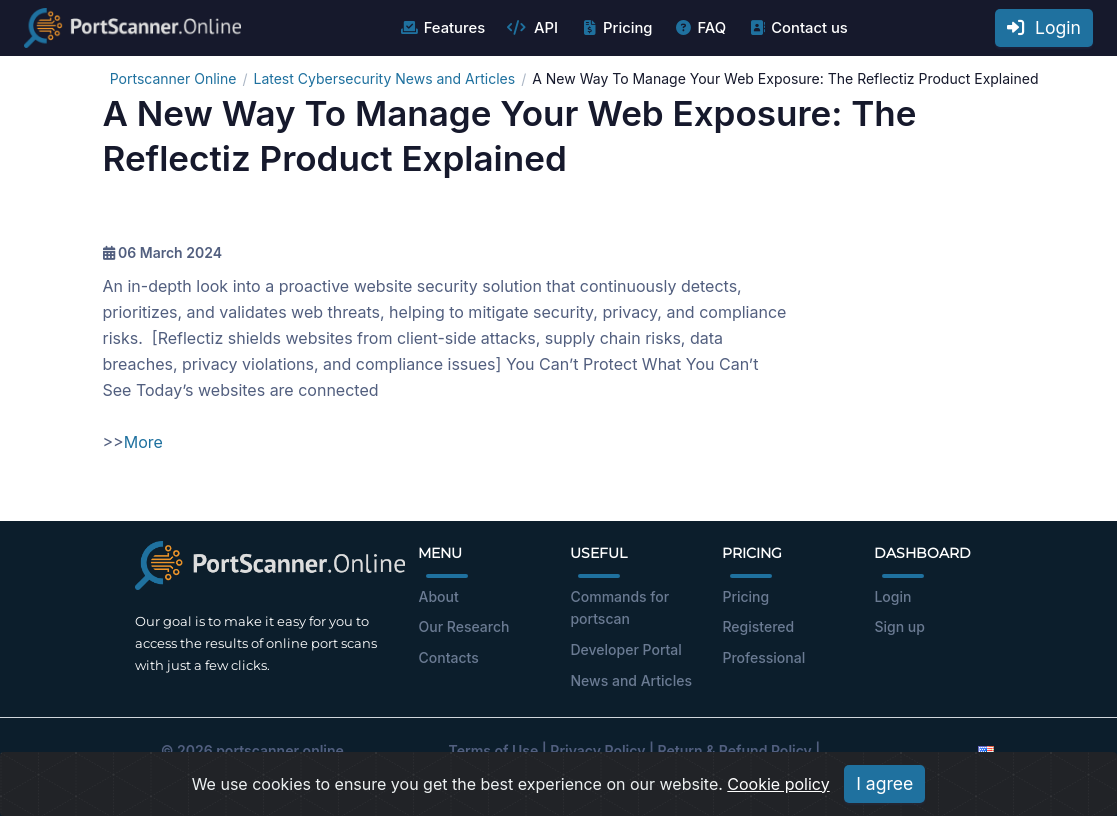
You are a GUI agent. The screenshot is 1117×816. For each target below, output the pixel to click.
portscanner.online (280, 750)
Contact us (797, 28)
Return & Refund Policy (735, 750)
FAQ (699, 28)
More (143, 442)
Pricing (615, 28)
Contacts (448, 657)
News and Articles (630, 680)
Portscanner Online (173, 78)
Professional (763, 657)
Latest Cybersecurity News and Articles (384, 78)
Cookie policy (778, 797)
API (532, 28)
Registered (758, 626)
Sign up (899, 626)
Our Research (463, 626)
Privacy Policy (597, 750)
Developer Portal (625, 649)
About (438, 596)
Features (442, 28)
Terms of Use (494, 750)
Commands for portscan (619, 608)
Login (1044, 27)
